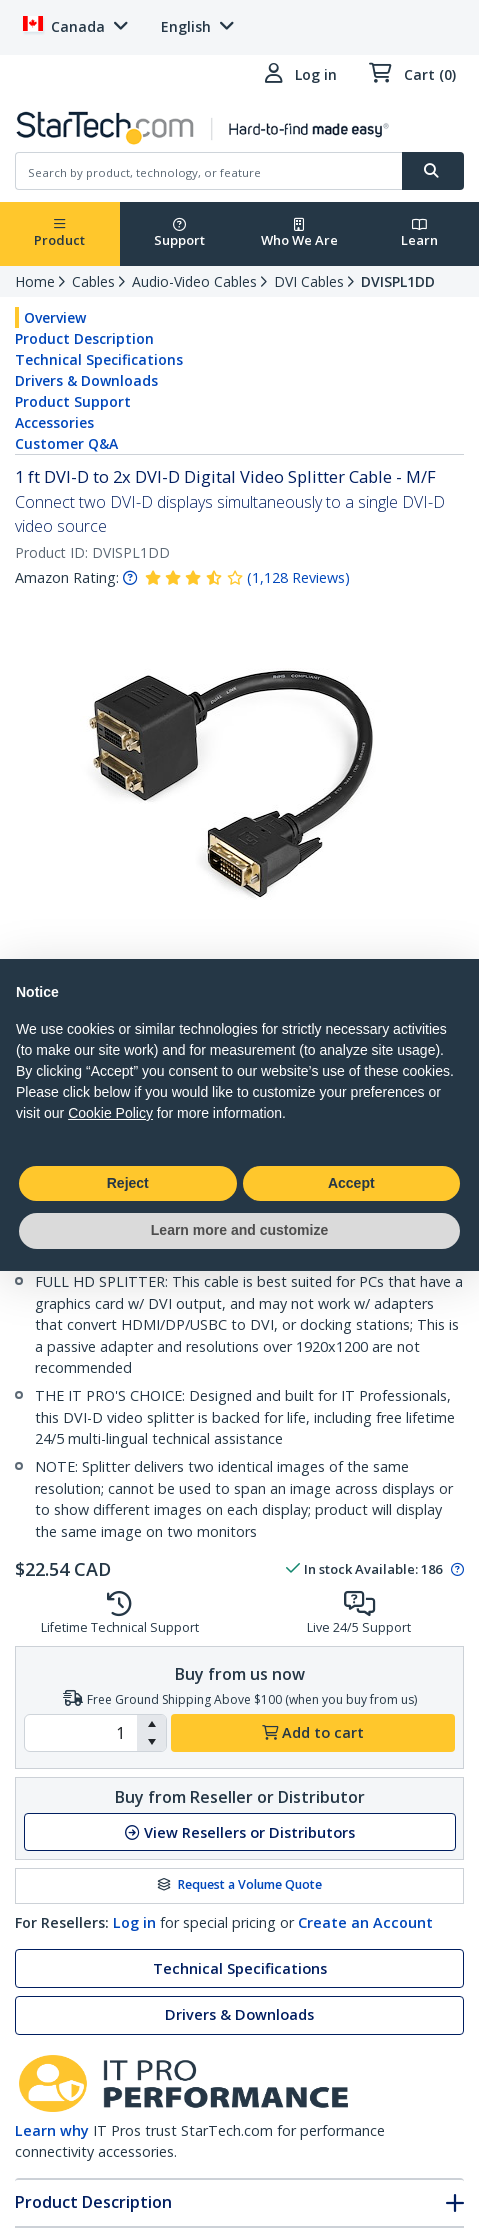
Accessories (54, 422)
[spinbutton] (81, 1733)
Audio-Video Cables (194, 281)
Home (35, 281)
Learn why (52, 2130)
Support (179, 233)
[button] (151, 1724)
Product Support (73, 401)
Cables (93, 281)
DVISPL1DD (398, 281)
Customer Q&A (66, 443)
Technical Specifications (99, 359)
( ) (298, 577)
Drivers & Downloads (86, 380)
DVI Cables (309, 281)
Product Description (84, 338)
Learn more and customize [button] (239, 1230)
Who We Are (299, 233)
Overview (55, 317)
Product (59, 233)
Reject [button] (128, 1183)
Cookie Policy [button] (110, 1113)
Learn (419, 233)
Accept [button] (351, 1183)
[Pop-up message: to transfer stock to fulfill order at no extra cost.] (454, 1570)
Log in (134, 1922)
